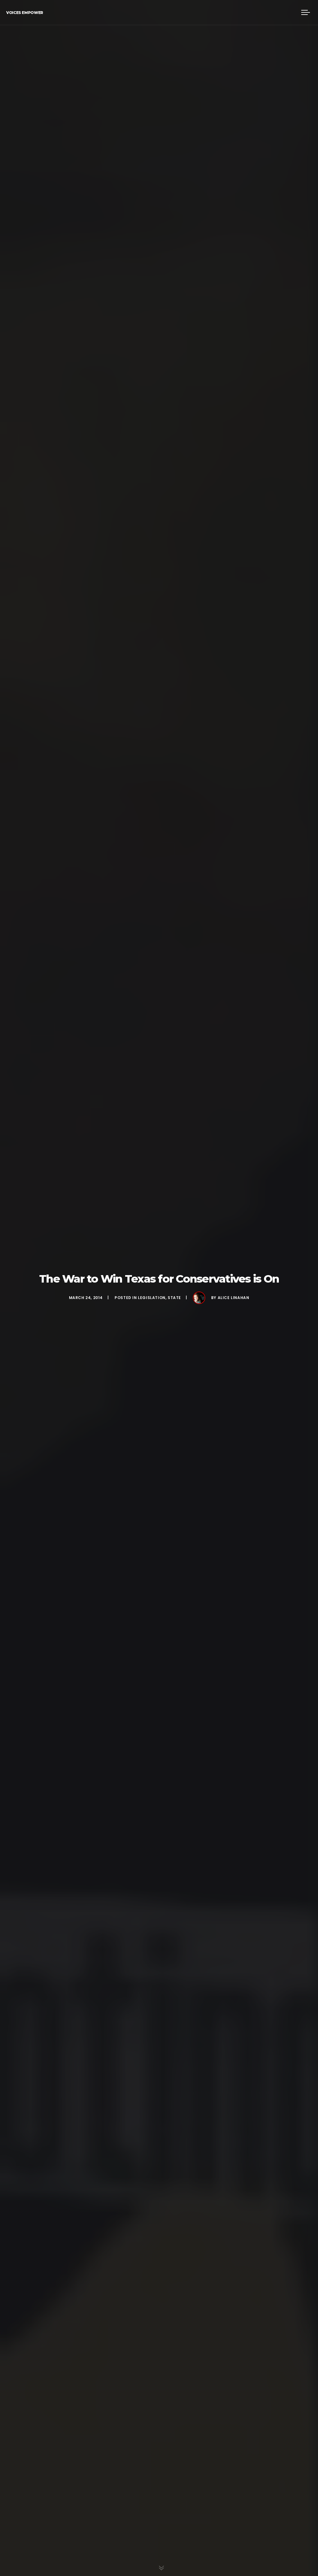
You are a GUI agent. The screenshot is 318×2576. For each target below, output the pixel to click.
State (174, 1297)
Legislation (152, 1297)
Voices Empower (24, 12)
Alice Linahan (233, 1297)
